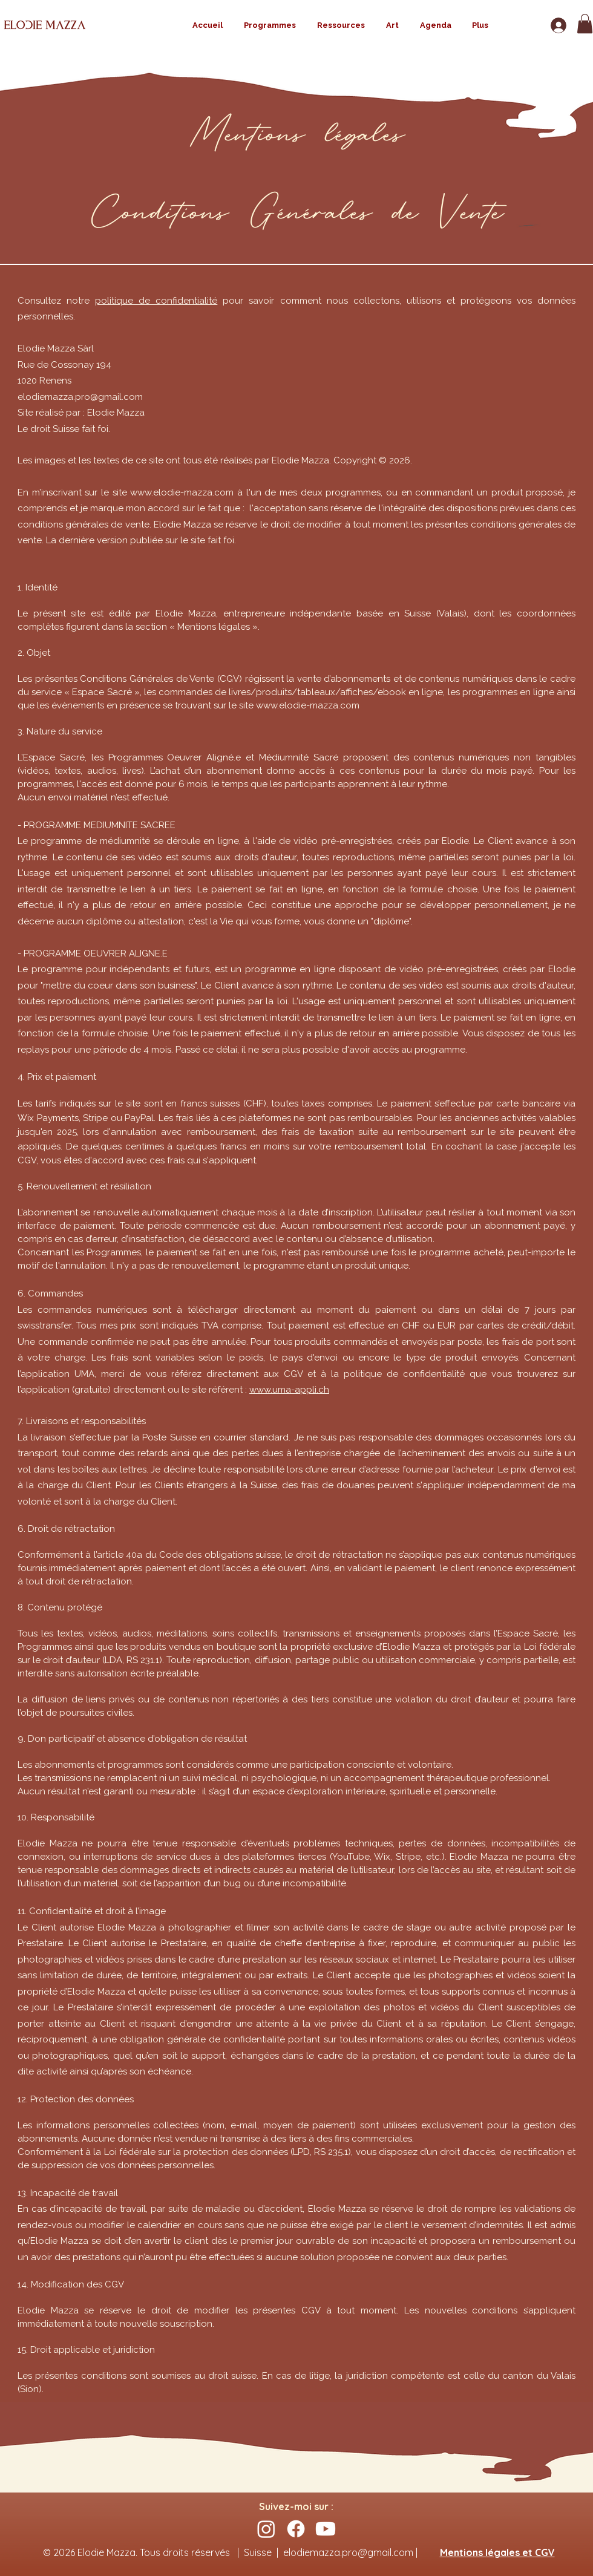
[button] (585, 23)
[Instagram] (266, 2528)
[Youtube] (325, 2528)
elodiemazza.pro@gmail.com (80, 396)
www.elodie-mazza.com (182, 492)
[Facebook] (295, 2528)
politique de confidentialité (156, 300)
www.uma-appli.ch (289, 1389)
